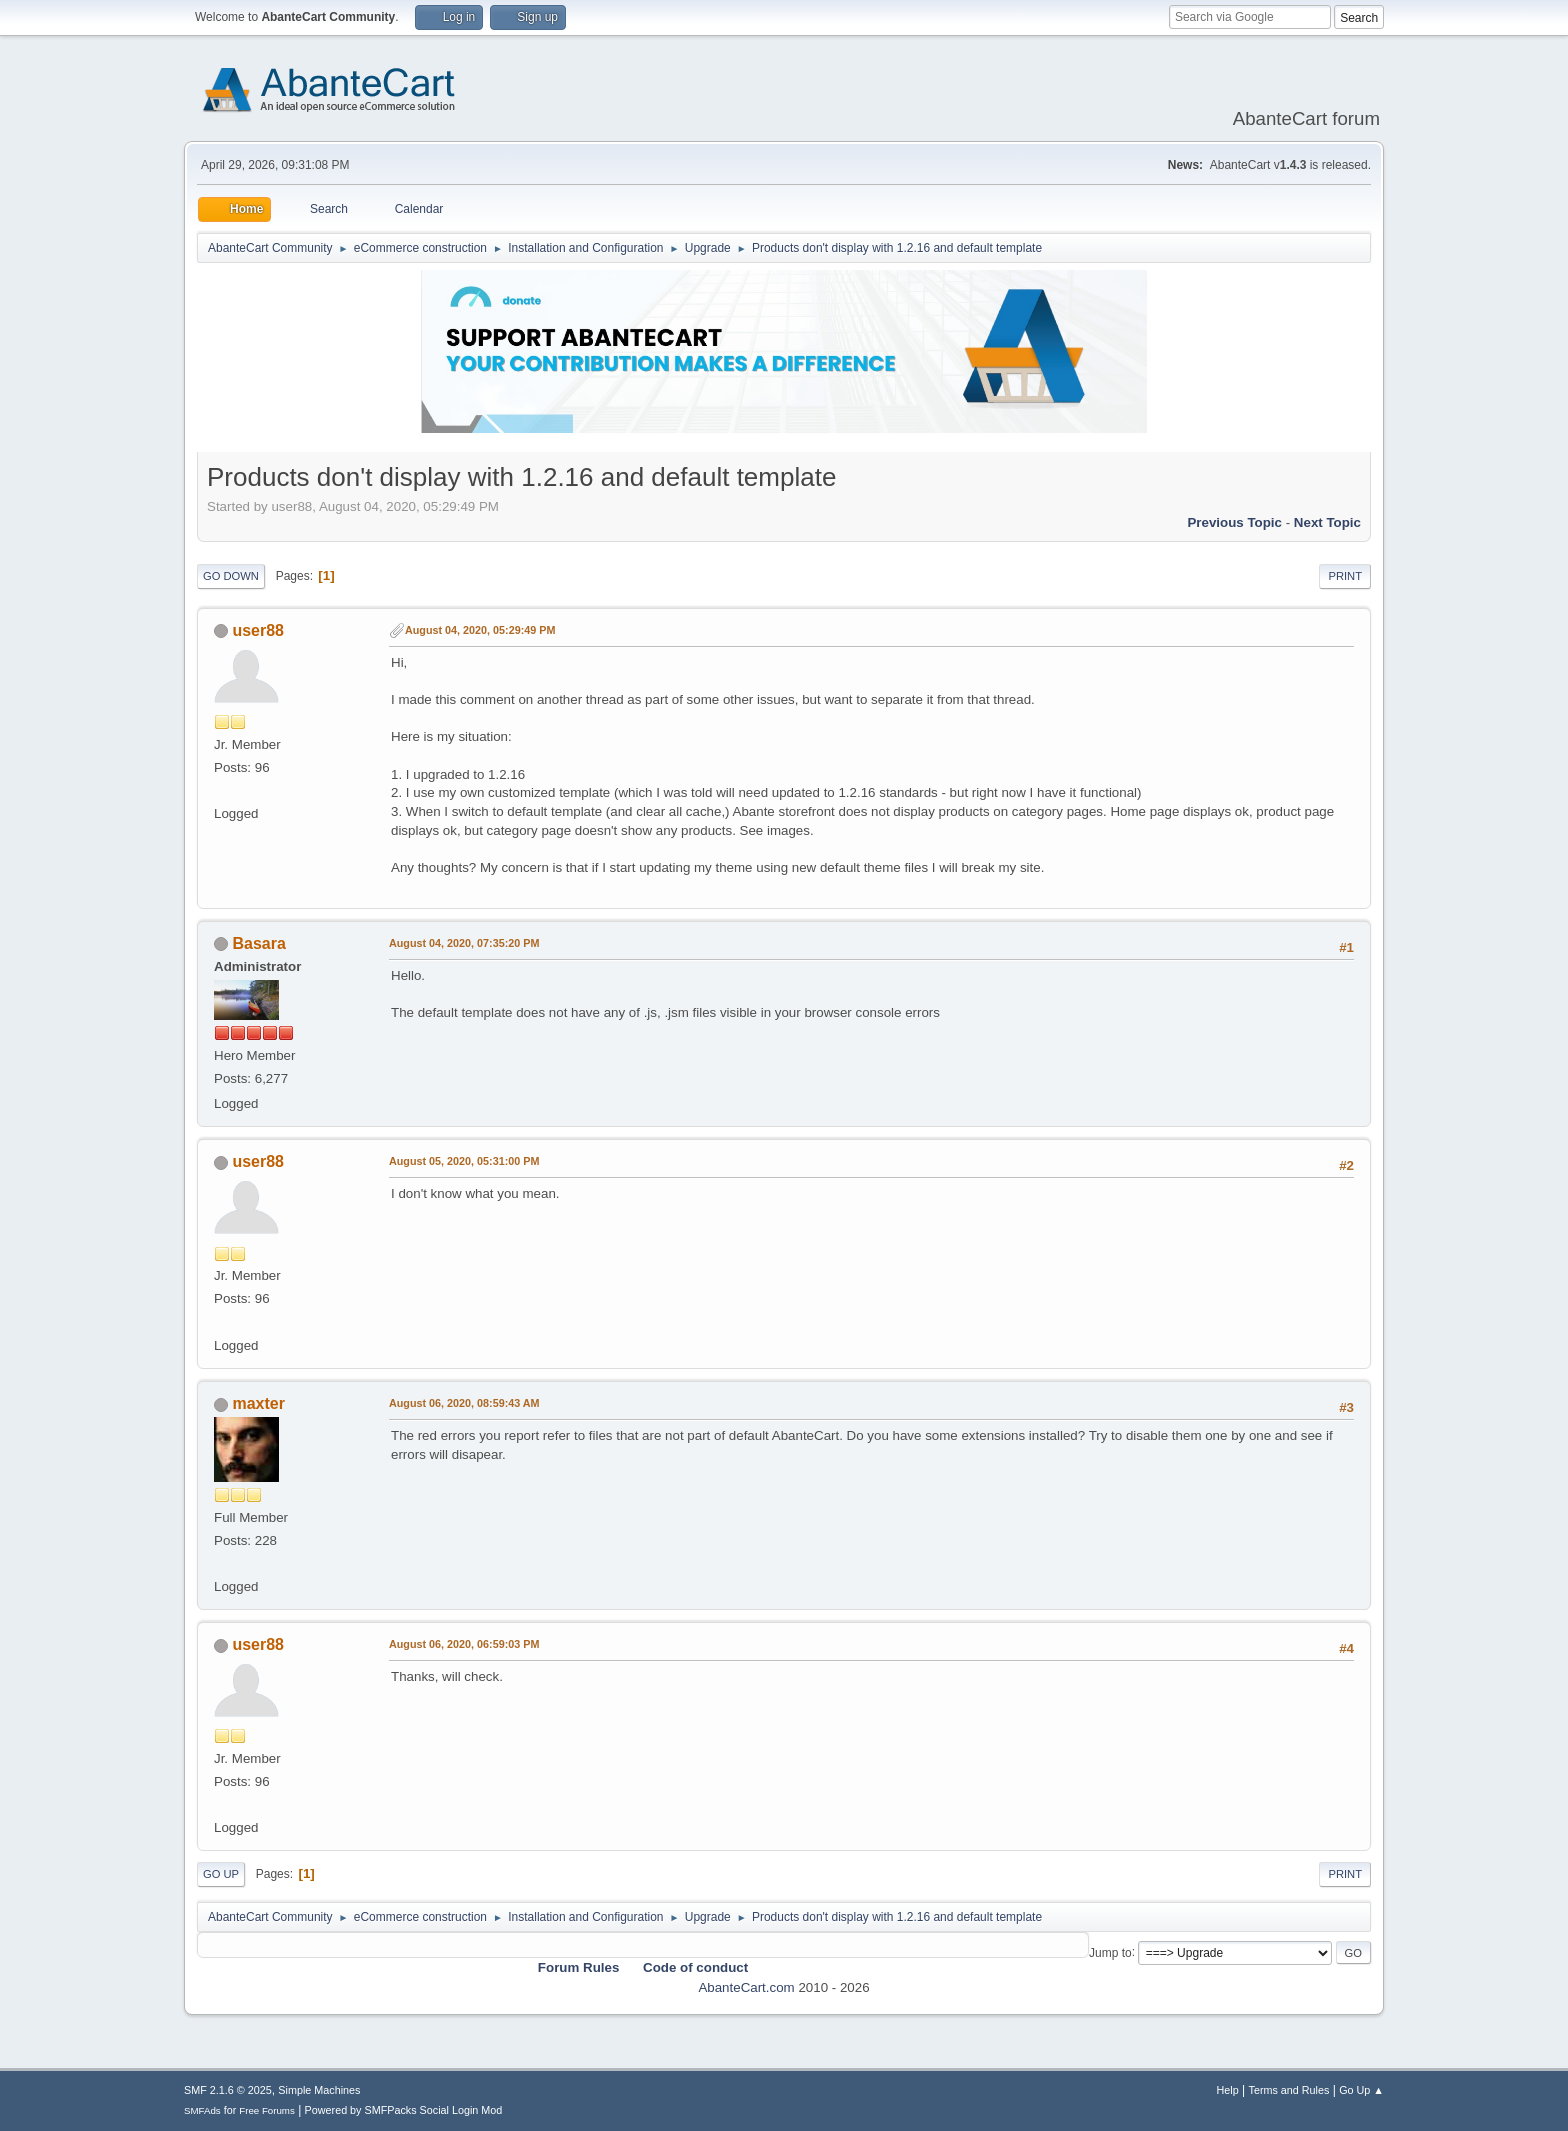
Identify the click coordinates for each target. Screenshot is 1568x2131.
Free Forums (267, 2110)
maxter (258, 1403)
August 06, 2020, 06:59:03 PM (464, 1644)
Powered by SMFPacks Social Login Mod (404, 2110)
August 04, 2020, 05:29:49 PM (480, 630)
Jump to (1110, 1952)
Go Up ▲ (1361, 2090)
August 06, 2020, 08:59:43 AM (464, 1403)
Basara (258, 943)
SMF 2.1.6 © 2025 (228, 2090)
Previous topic (1234, 522)
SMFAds (202, 2110)
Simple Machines (319, 2090)
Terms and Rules (1289, 2090)
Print (1345, 576)
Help (1228, 2090)
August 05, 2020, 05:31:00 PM (464, 1161)
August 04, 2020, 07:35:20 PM (464, 943)
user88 (258, 630)
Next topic (1327, 522)
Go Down (231, 576)
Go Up (221, 1874)
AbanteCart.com (746, 1987)
